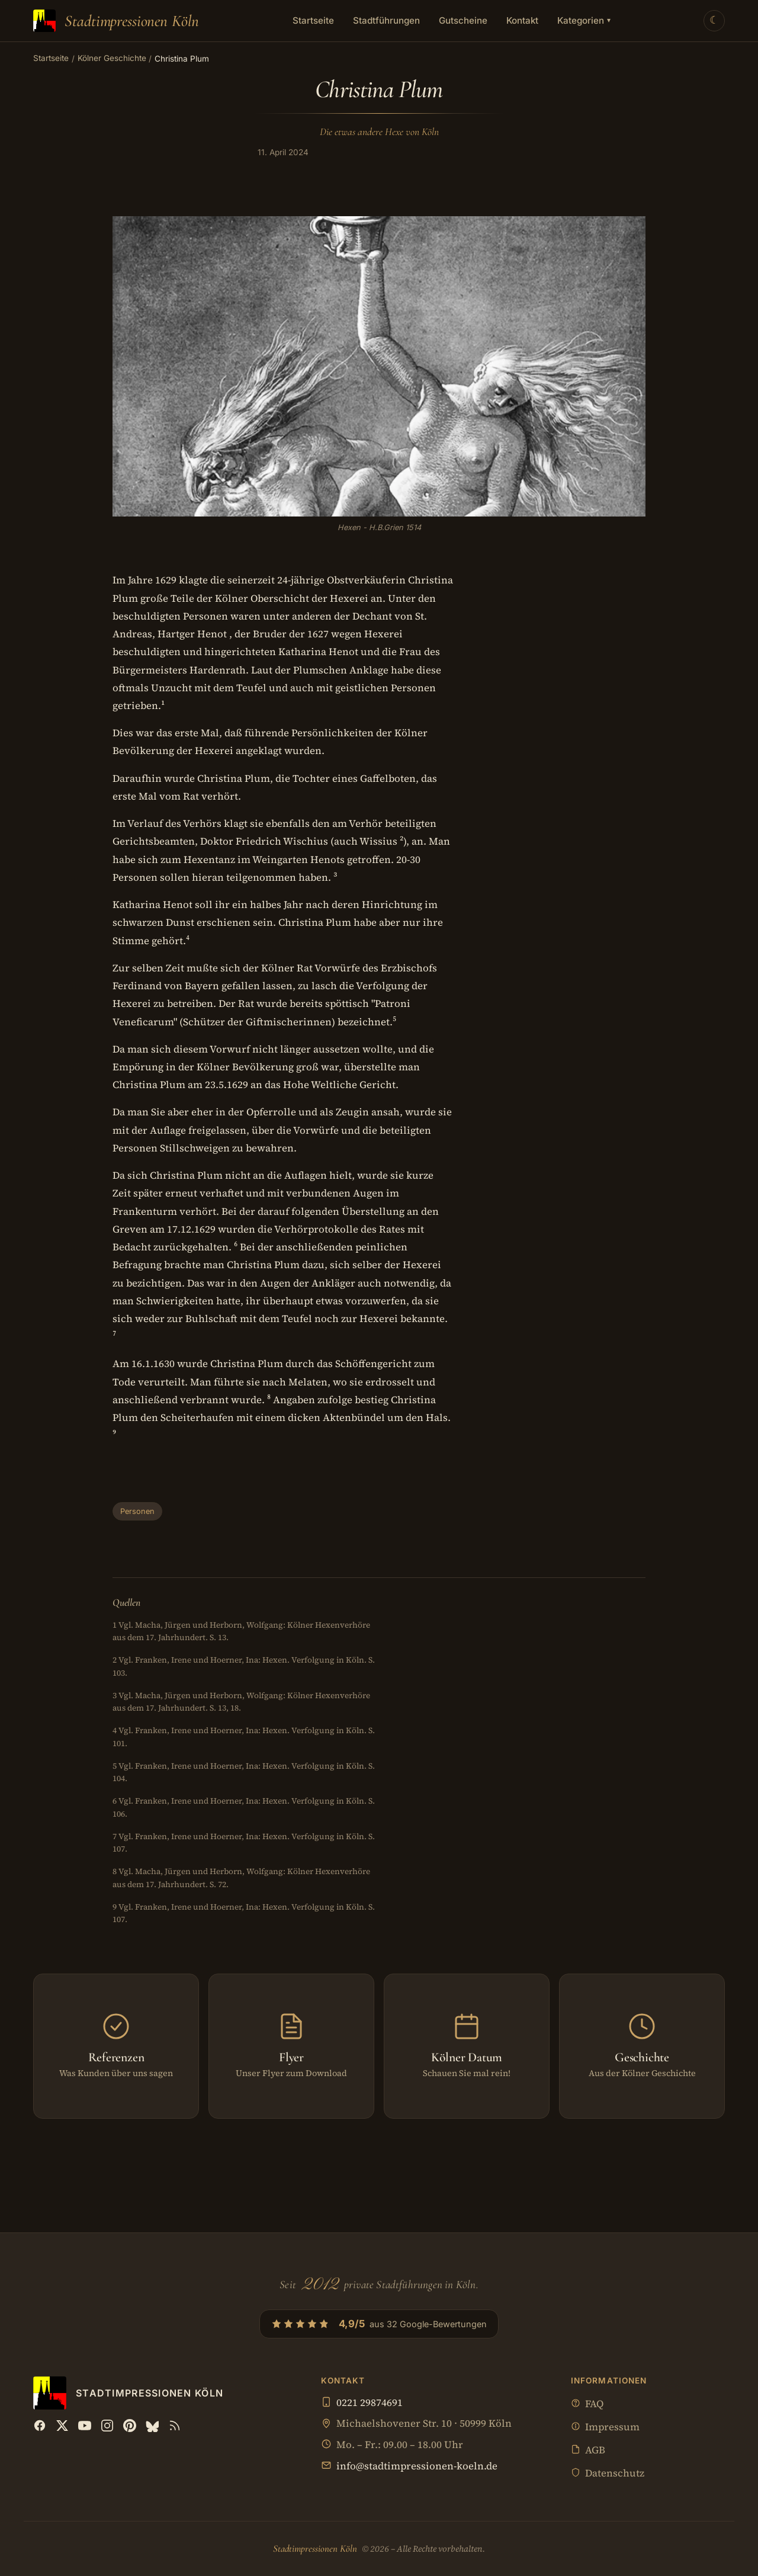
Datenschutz (607, 2474)
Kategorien (584, 20)
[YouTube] (84, 2425)
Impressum (605, 2427)
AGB (588, 2451)
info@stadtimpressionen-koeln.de (416, 2466)
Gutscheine (463, 20)
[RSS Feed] (174, 2425)
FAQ (587, 2404)
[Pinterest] (129, 2425)
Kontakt (522, 20)
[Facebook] (39, 2425)
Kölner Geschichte (112, 58)
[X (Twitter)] (62, 2425)
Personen (137, 1511)
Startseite (313, 20)
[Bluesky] (152, 2425)
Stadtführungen (386, 20)
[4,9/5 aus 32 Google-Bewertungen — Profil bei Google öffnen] (379, 2324)
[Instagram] (107, 2425)
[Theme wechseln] (714, 20)
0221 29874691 (369, 2403)
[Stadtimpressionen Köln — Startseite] (116, 20)
